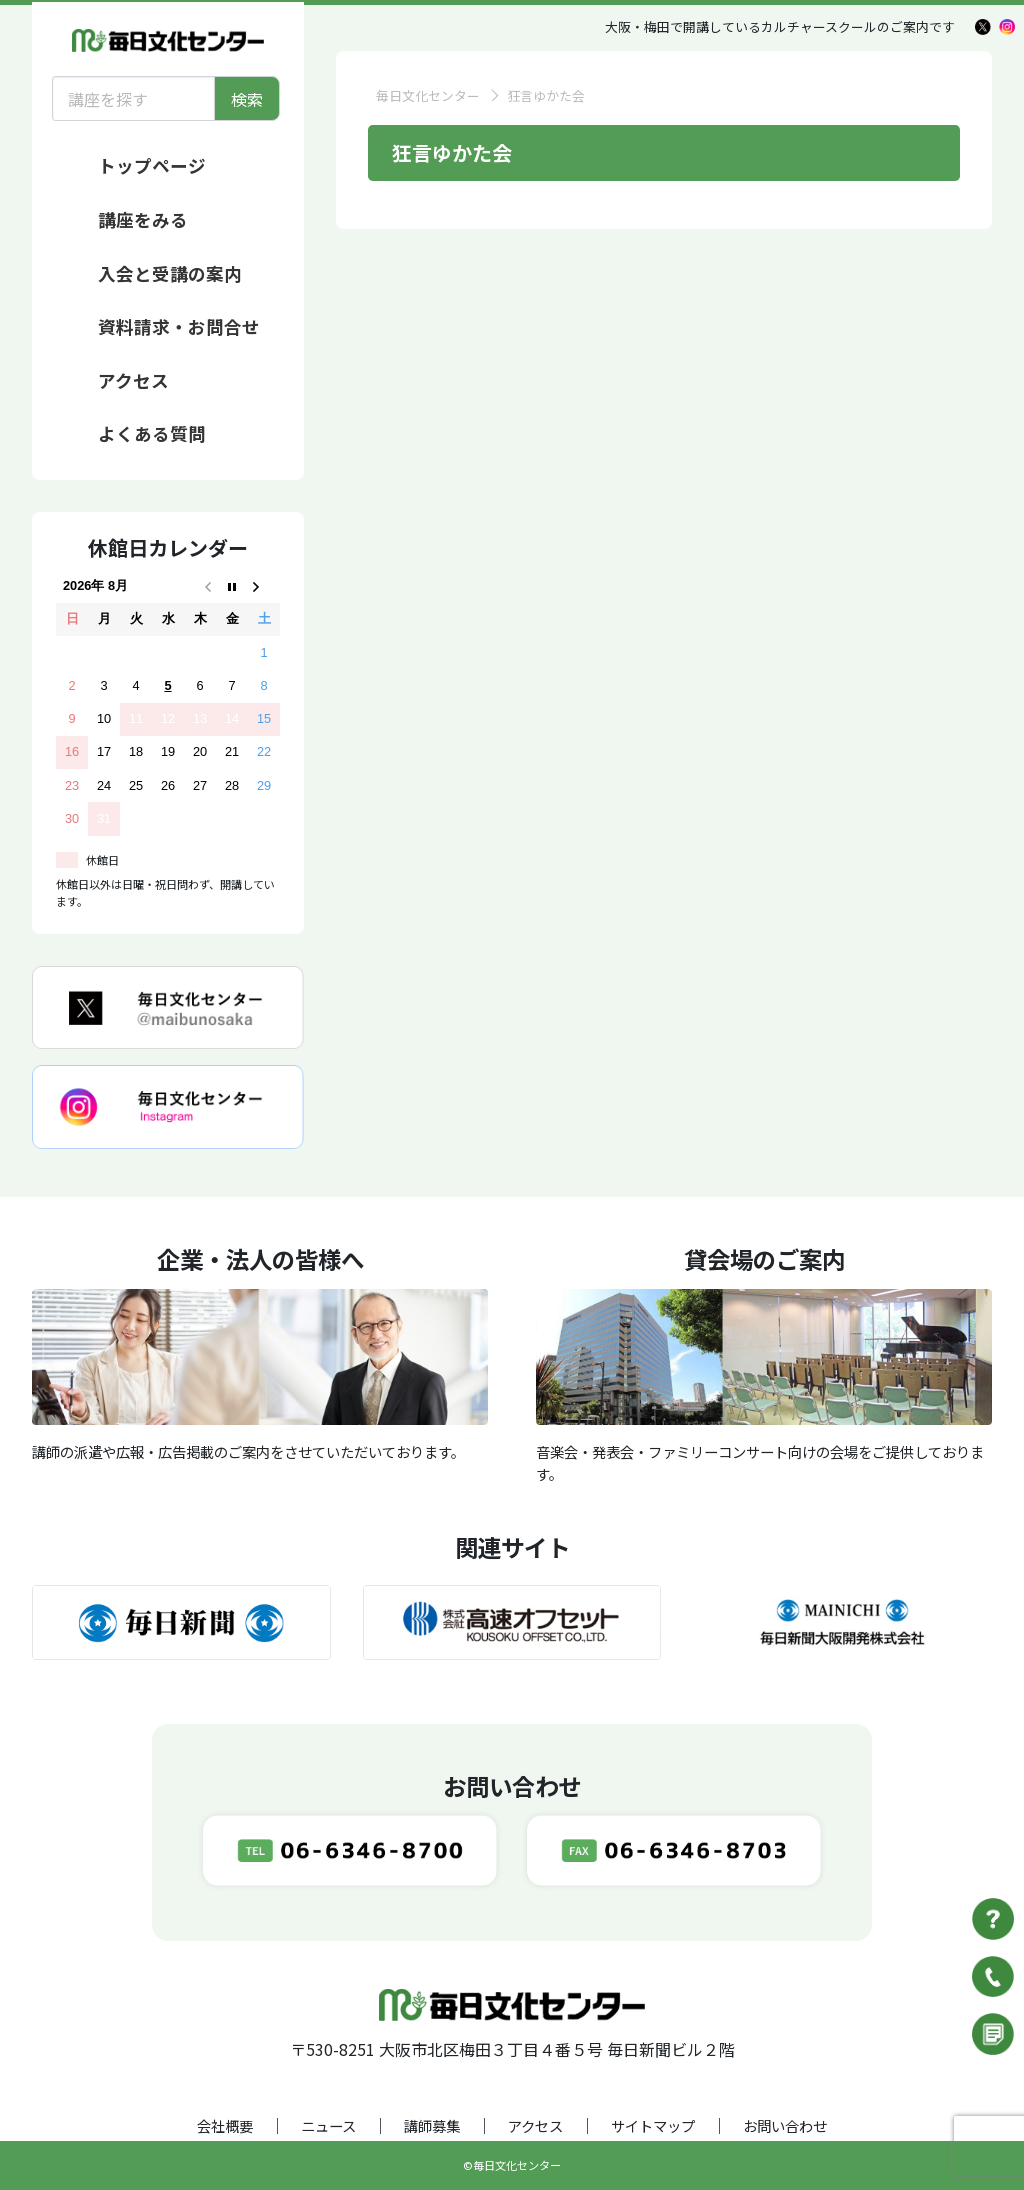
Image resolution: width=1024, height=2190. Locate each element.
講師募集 (432, 2125)
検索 (247, 99)
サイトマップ (653, 2125)
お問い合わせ (785, 2125)
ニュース (328, 2125)
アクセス (535, 2125)
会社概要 (225, 2125)
